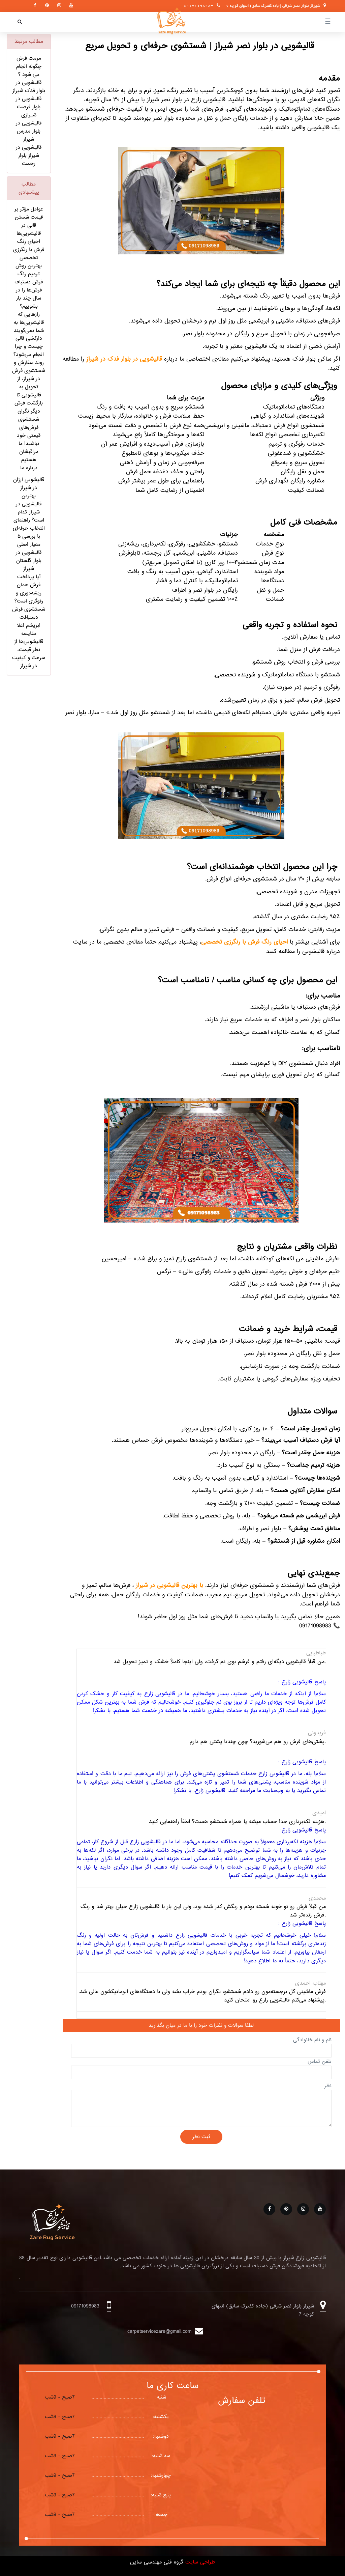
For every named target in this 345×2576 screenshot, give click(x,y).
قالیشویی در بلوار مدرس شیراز (28, 131)
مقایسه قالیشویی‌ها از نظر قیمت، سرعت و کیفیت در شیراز (28, 649)
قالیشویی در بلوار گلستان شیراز (28, 561)
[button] (19, 22)
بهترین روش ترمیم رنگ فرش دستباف (28, 274)
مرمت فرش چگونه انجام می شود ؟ (28, 66)
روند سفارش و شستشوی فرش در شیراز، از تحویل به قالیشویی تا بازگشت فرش (28, 383)
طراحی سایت (199, 2562)
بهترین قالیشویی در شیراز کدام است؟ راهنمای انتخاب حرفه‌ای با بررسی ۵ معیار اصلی (29, 520)
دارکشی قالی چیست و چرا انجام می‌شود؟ (28, 346)
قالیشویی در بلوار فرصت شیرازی (28, 107)
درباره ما (28, 468)
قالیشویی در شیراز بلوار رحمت (28, 155)
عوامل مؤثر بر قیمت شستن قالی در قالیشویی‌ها (28, 221)
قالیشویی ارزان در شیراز (28, 484)
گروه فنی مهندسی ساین (156, 2562)
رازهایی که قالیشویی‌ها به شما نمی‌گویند (29, 322)
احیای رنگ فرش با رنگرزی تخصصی (28, 249)
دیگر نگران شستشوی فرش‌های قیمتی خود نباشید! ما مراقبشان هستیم (28, 435)
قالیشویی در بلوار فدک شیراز (28, 87)
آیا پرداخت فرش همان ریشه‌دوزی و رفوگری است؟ (28, 589)
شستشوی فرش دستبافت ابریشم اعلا (28, 617)
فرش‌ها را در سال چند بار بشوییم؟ (29, 298)
